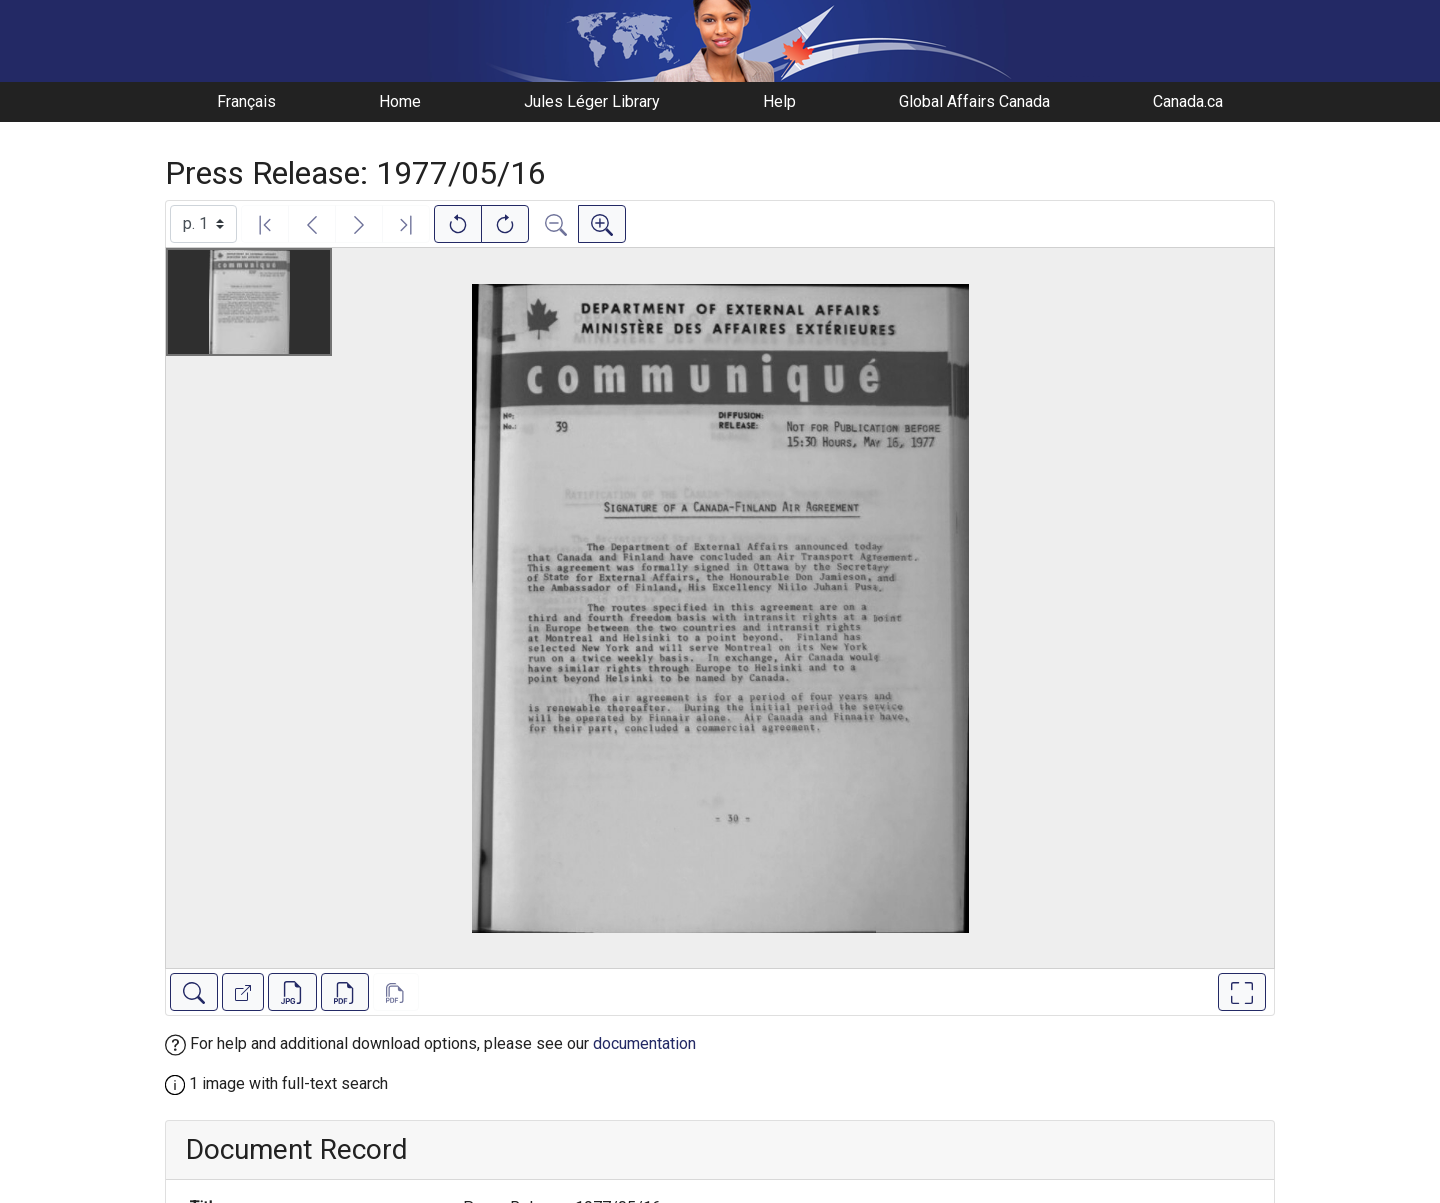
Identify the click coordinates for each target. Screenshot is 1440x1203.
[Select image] (203, 224)
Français (246, 101)
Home (400, 101)
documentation (644, 1043)
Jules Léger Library (592, 101)
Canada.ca (1188, 101)
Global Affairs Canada (974, 101)
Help (779, 101)
